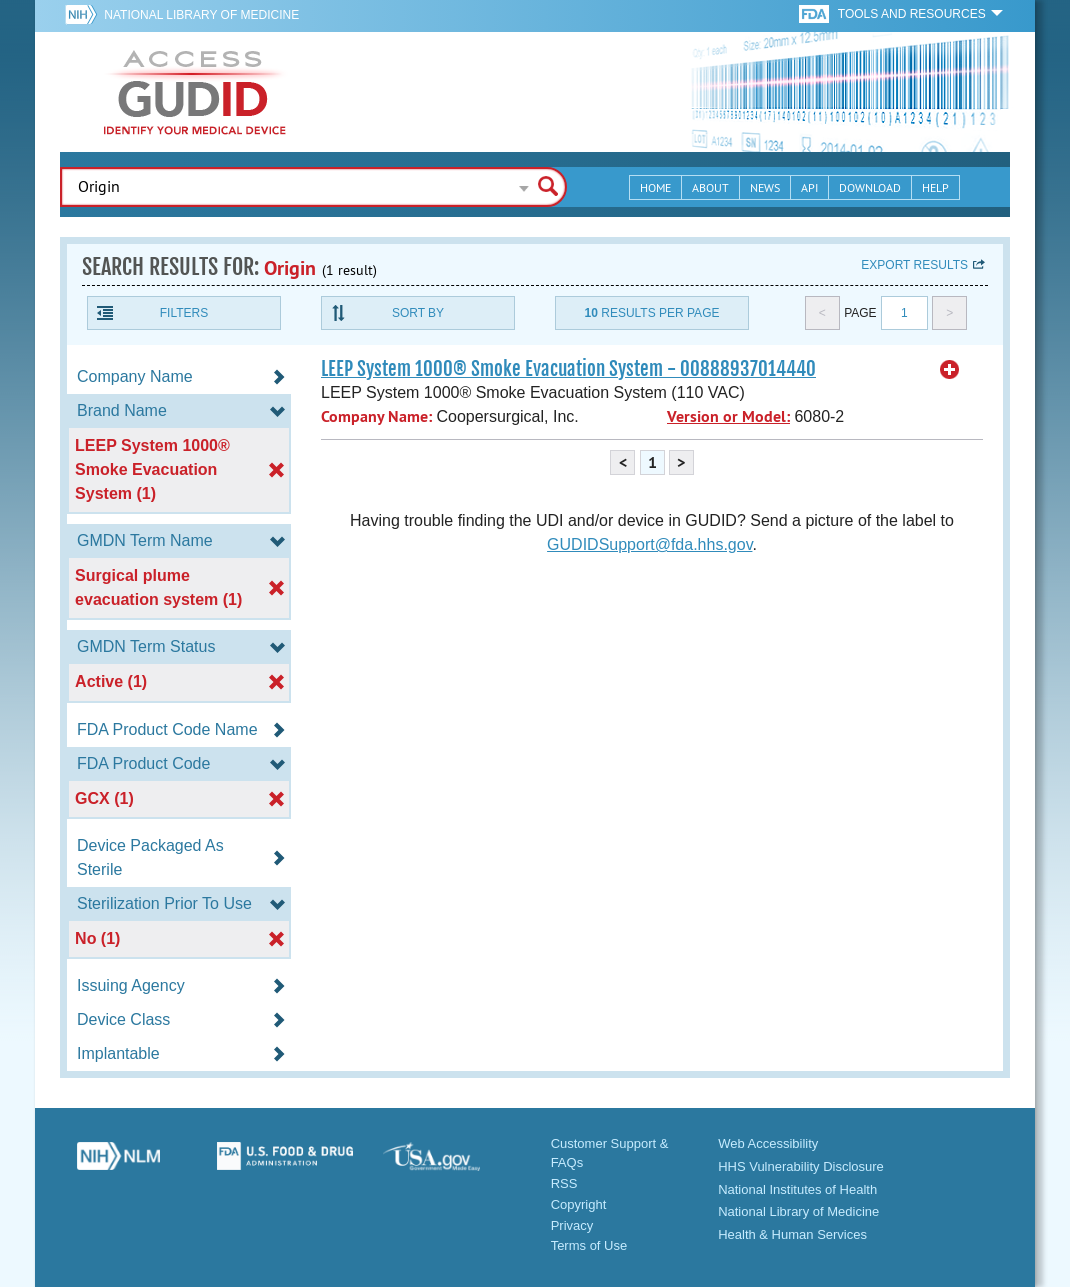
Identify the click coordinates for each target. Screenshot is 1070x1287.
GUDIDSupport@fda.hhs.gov (649, 544)
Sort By (418, 313)
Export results (914, 265)
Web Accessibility (768, 1143)
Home (655, 187)
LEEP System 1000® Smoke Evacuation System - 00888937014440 (568, 369)
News (765, 187)
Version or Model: (728, 416)
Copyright (579, 1204)
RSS (564, 1183)
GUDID (195, 92)
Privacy (572, 1225)
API (809, 187)
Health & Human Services (792, 1234)
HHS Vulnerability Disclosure (801, 1166)
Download (870, 187)
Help (935, 187)
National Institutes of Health (797, 1189)
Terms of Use (589, 1245)
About (710, 187)
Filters (184, 313)
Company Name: (376, 416)
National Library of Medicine (201, 15)
